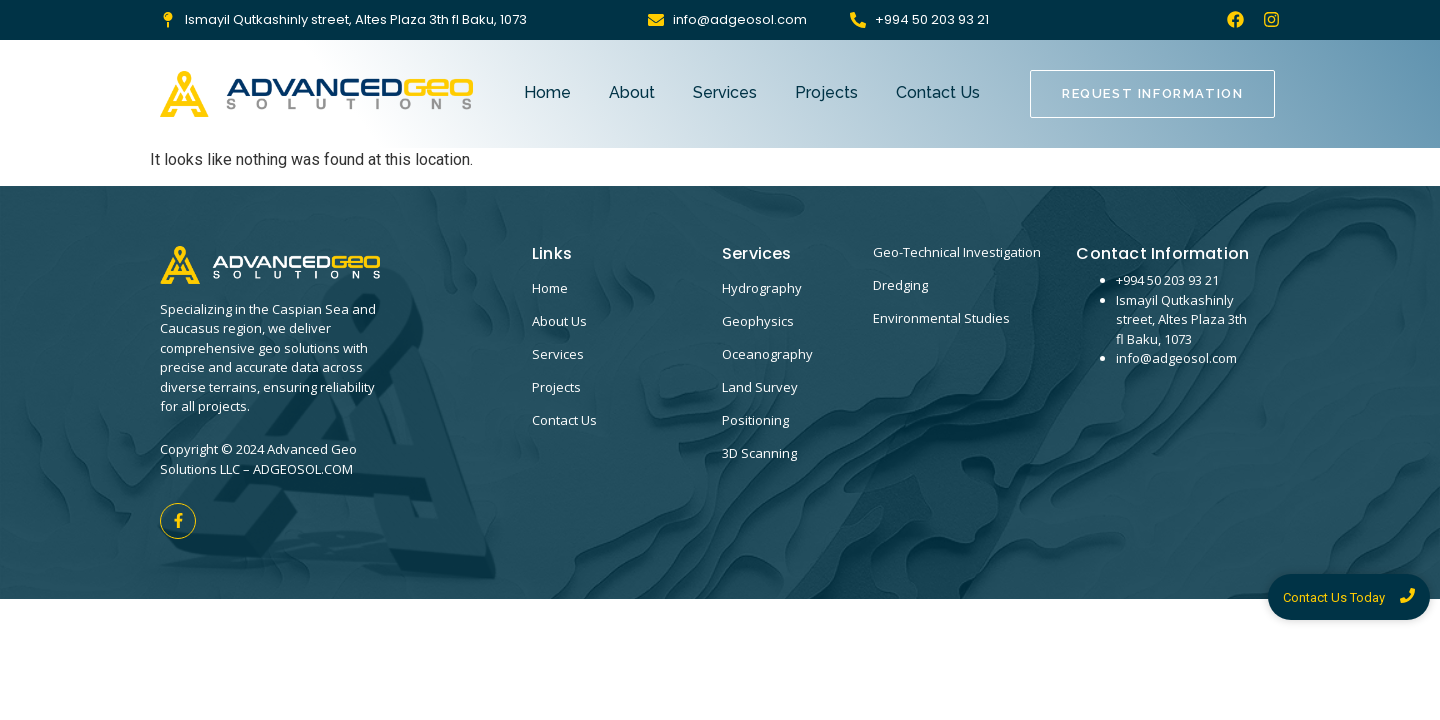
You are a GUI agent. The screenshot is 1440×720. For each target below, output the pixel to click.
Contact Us (938, 92)
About (632, 92)
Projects (826, 92)
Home (547, 92)
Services (725, 92)
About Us (559, 321)
